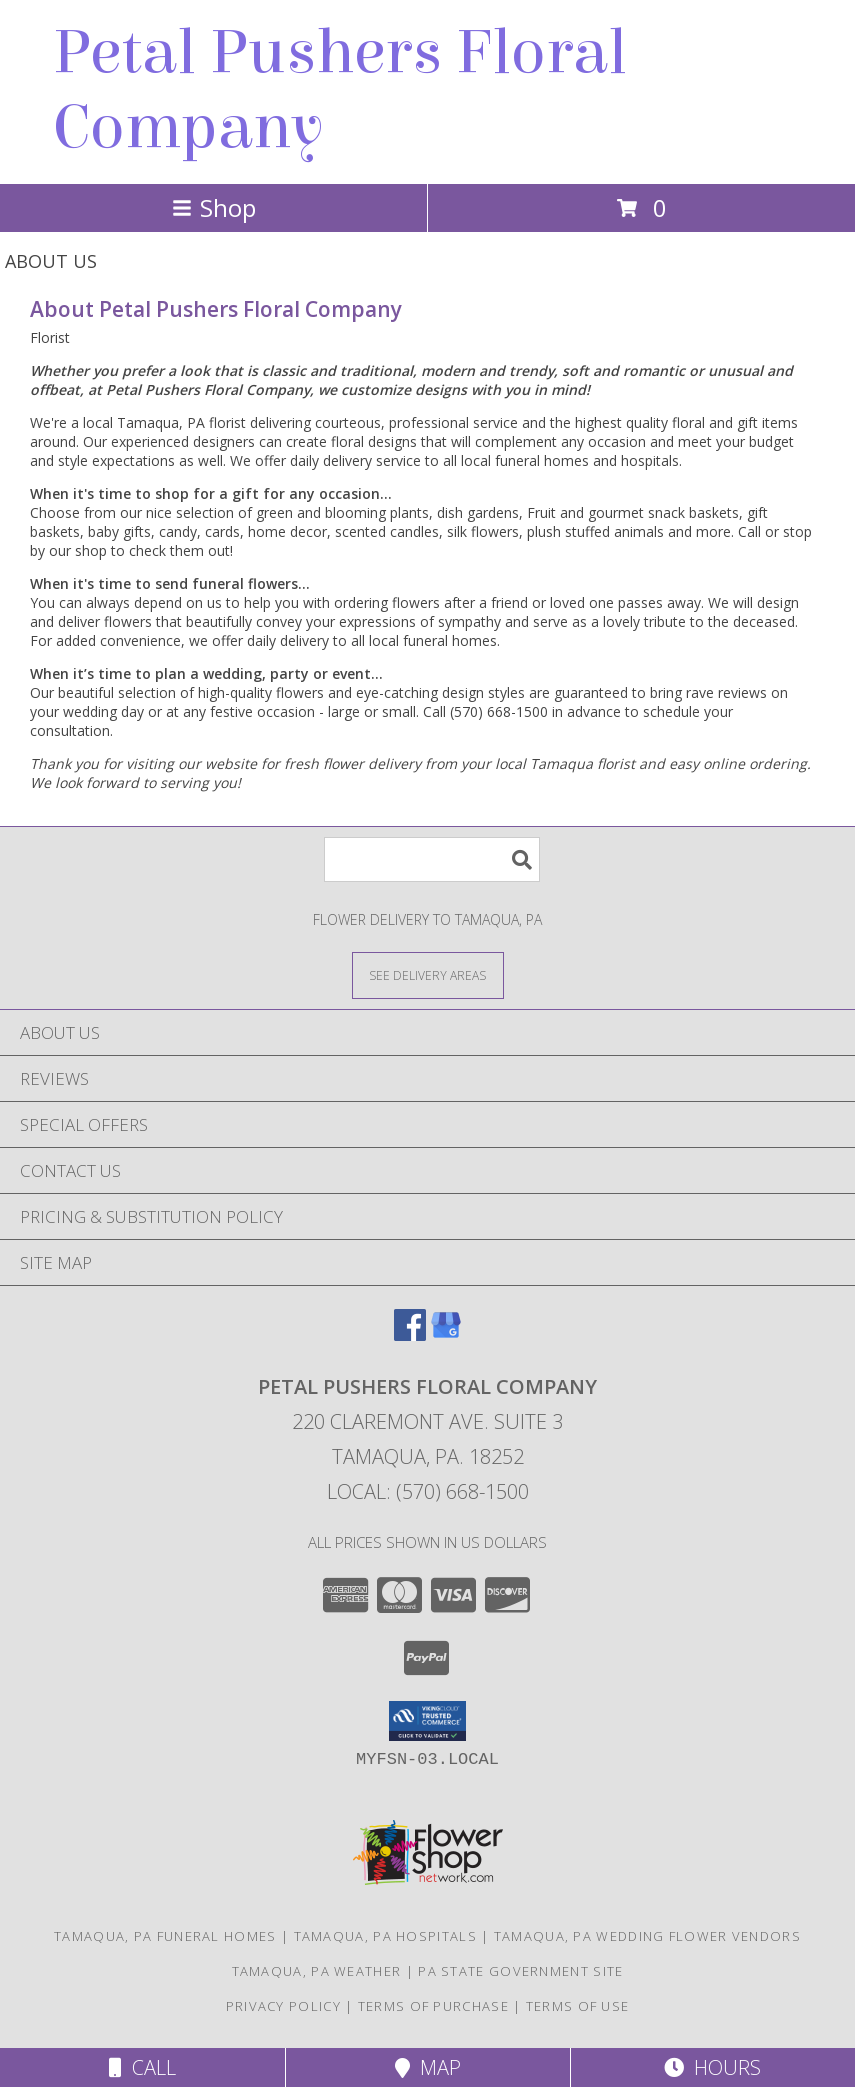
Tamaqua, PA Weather (317, 1971)
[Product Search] (432, 859)
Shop (214, 207)
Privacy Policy (283, 2006)
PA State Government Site (520, 1971)
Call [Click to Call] (142, 2067)
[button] (427, 1721)
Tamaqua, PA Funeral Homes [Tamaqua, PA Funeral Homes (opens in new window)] (165, 1936)
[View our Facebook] (410, 1334)
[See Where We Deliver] (428, 974)
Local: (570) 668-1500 (428, 1491)
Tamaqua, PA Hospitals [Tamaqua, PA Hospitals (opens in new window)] (385, 1936)
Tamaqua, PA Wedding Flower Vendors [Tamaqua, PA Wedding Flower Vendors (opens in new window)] (647, 1936)
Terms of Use (578, 2006)
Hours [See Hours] (712, 2067)
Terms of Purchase (433, 2006)
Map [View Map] (428, 2067)
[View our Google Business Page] (446, 1334)
